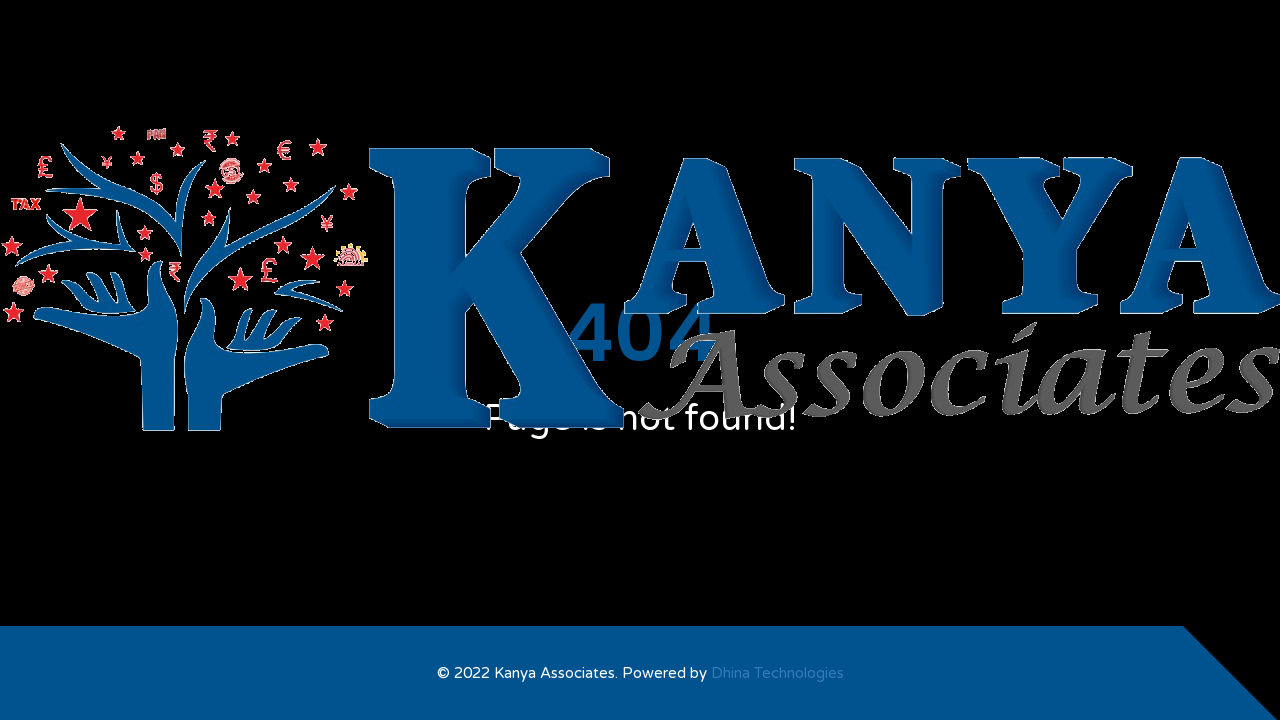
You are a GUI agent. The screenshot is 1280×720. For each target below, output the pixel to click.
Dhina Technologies (777, 673)
